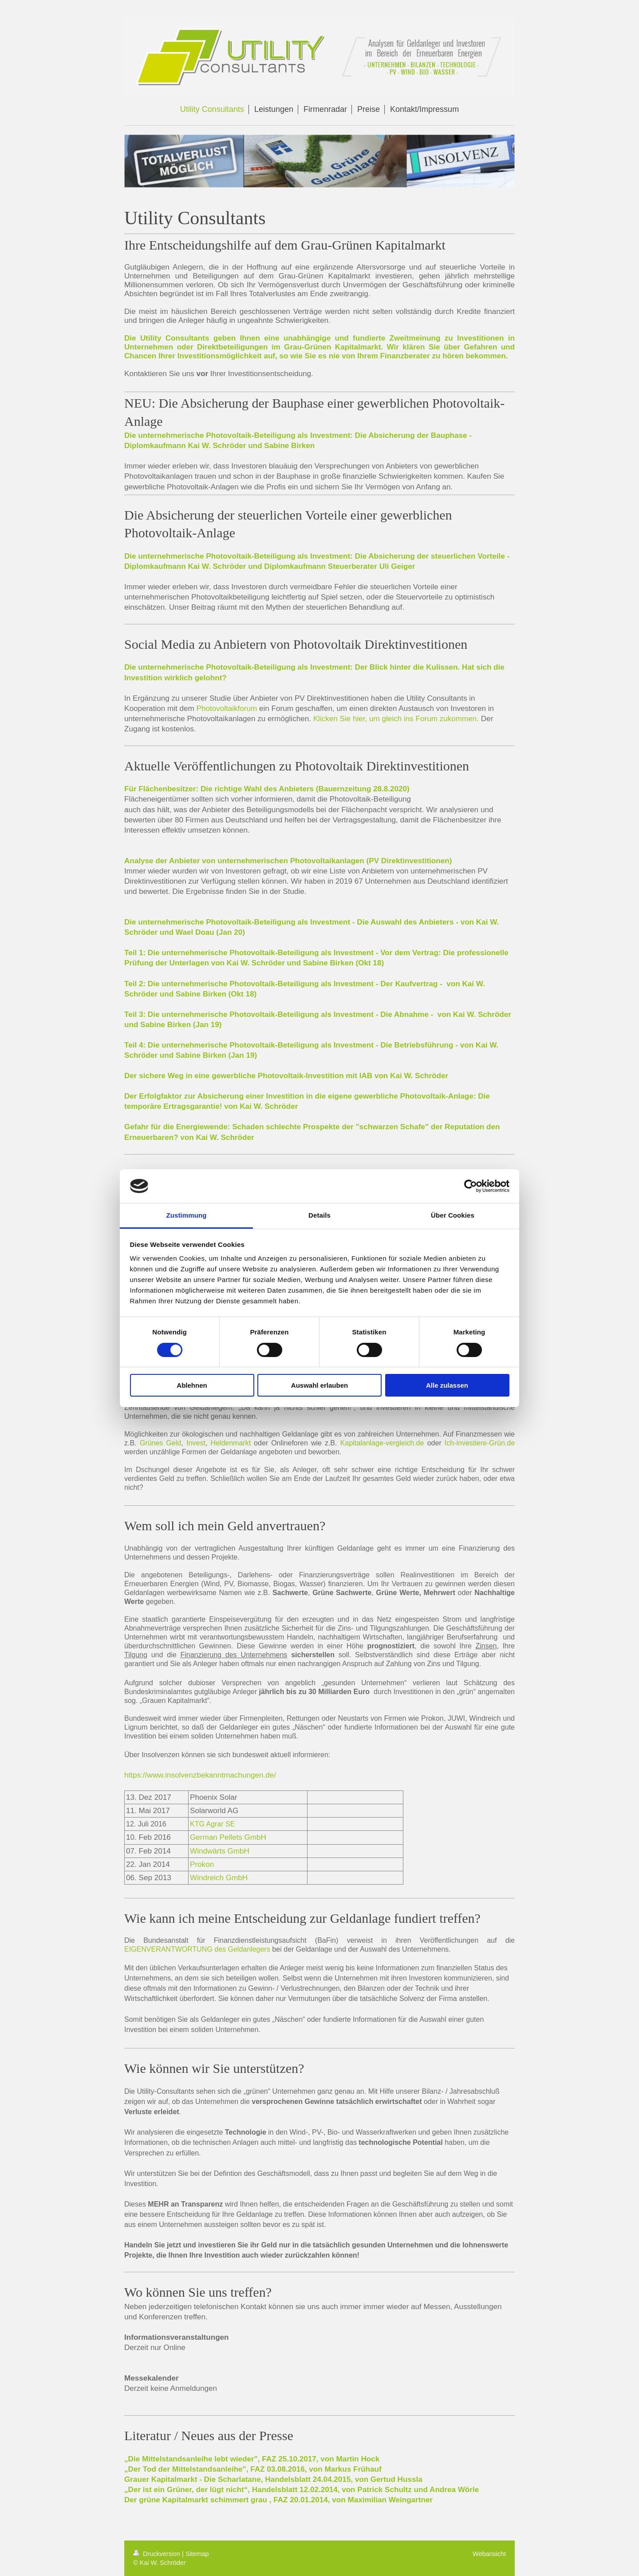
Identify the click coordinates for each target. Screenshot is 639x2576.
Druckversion (157, 2553)
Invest (195, 1443)
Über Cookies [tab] (452, 1215)
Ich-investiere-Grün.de (480, 1443)
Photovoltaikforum (226, 708)
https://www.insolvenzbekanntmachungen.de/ (200, 1775)
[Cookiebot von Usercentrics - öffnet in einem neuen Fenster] (470, 1186)
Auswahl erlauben (319, 1385)
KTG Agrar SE (212, 1824)
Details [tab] (319, 1215)
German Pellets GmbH (228, 1837)
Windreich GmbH (219, 1877)
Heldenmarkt (230, 1443)
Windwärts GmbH (219, 1851)
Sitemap (197, 2553)
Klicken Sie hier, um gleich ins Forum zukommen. (396, 718)
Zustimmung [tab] (186, 1215)
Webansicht (489, 2553)
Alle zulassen (447, 1385)
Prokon (202, 1864)
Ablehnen (192, 1385)
